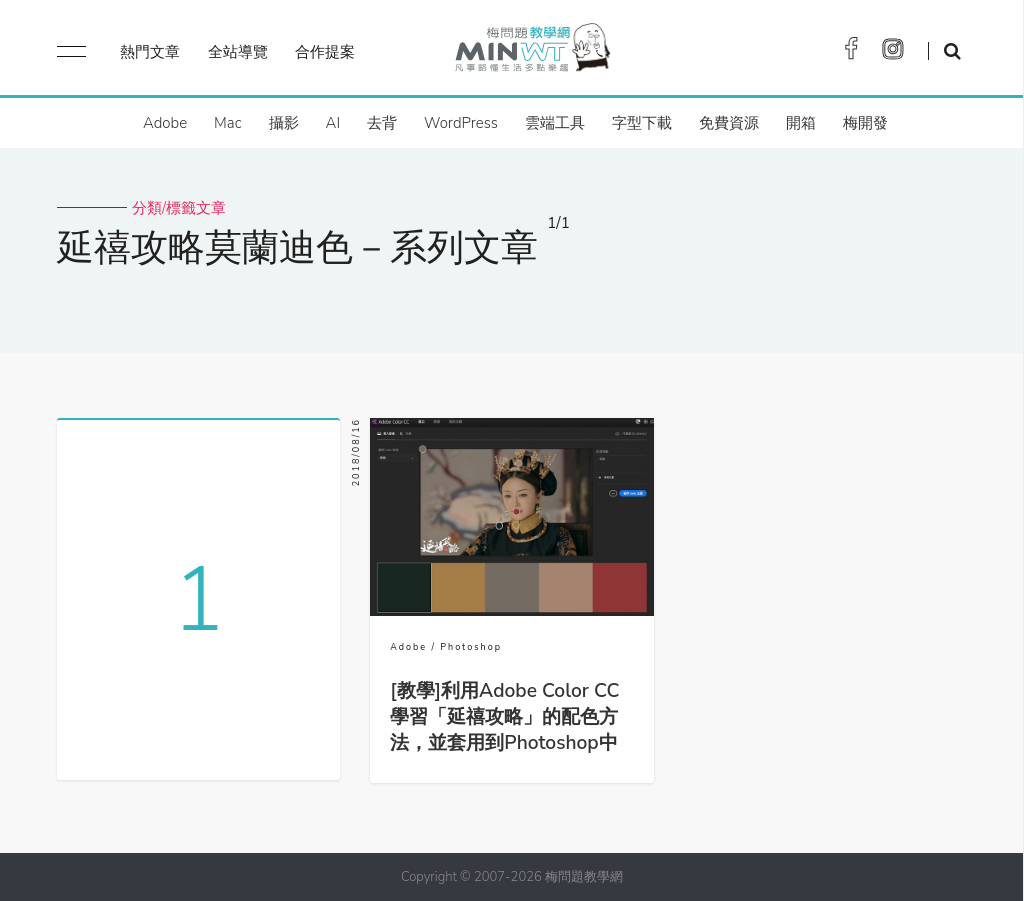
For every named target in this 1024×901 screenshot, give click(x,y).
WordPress (461, 123)
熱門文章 (150, 52)
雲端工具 (555, 123)
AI (333, 123)
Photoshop (471, 647)
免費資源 (729, 123)
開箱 (801, 123)
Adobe (165, 123)
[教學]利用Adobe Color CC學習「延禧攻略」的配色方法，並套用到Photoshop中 (504, 717)
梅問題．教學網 (531, 52)
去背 (382, 123)
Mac (227, 123)
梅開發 (865, 123)
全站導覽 (238, 52)
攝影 (284, 123)
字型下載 (642, 123)
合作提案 (325, 52)
